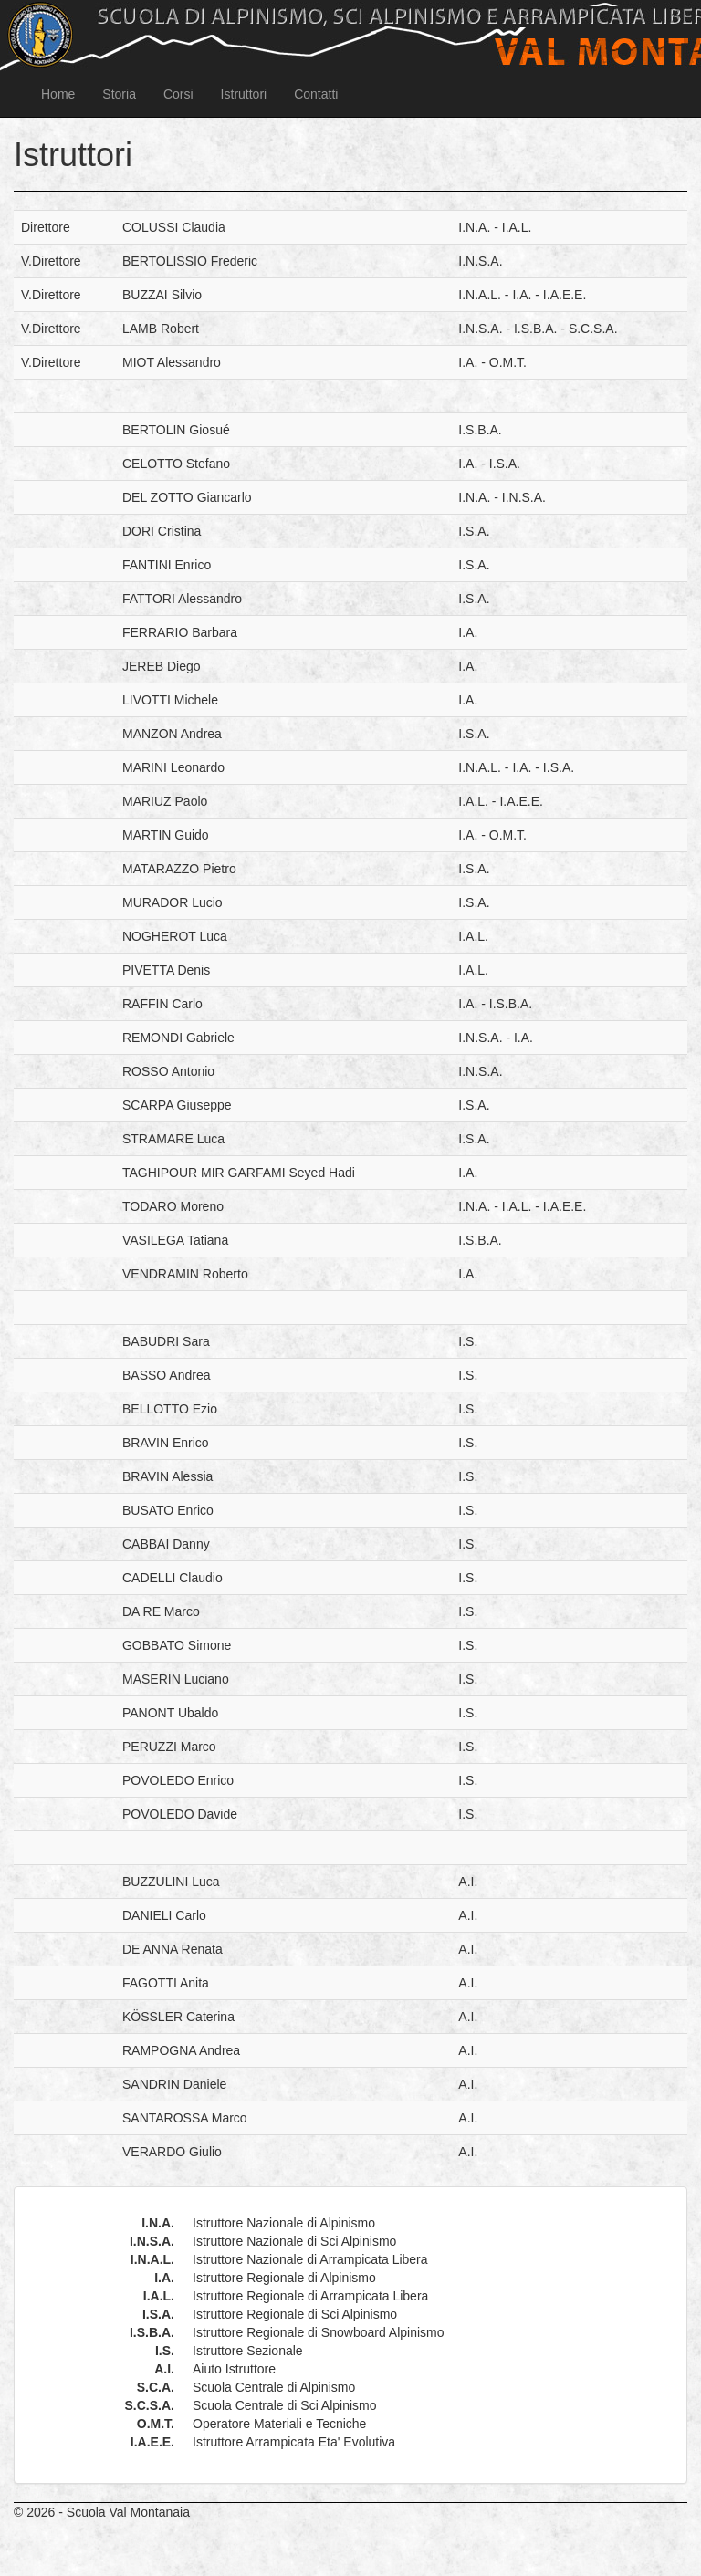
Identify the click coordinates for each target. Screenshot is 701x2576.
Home (58, 94)
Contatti (316, 94)
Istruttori (244, 94)
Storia (119, 94)
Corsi (178, 94)
